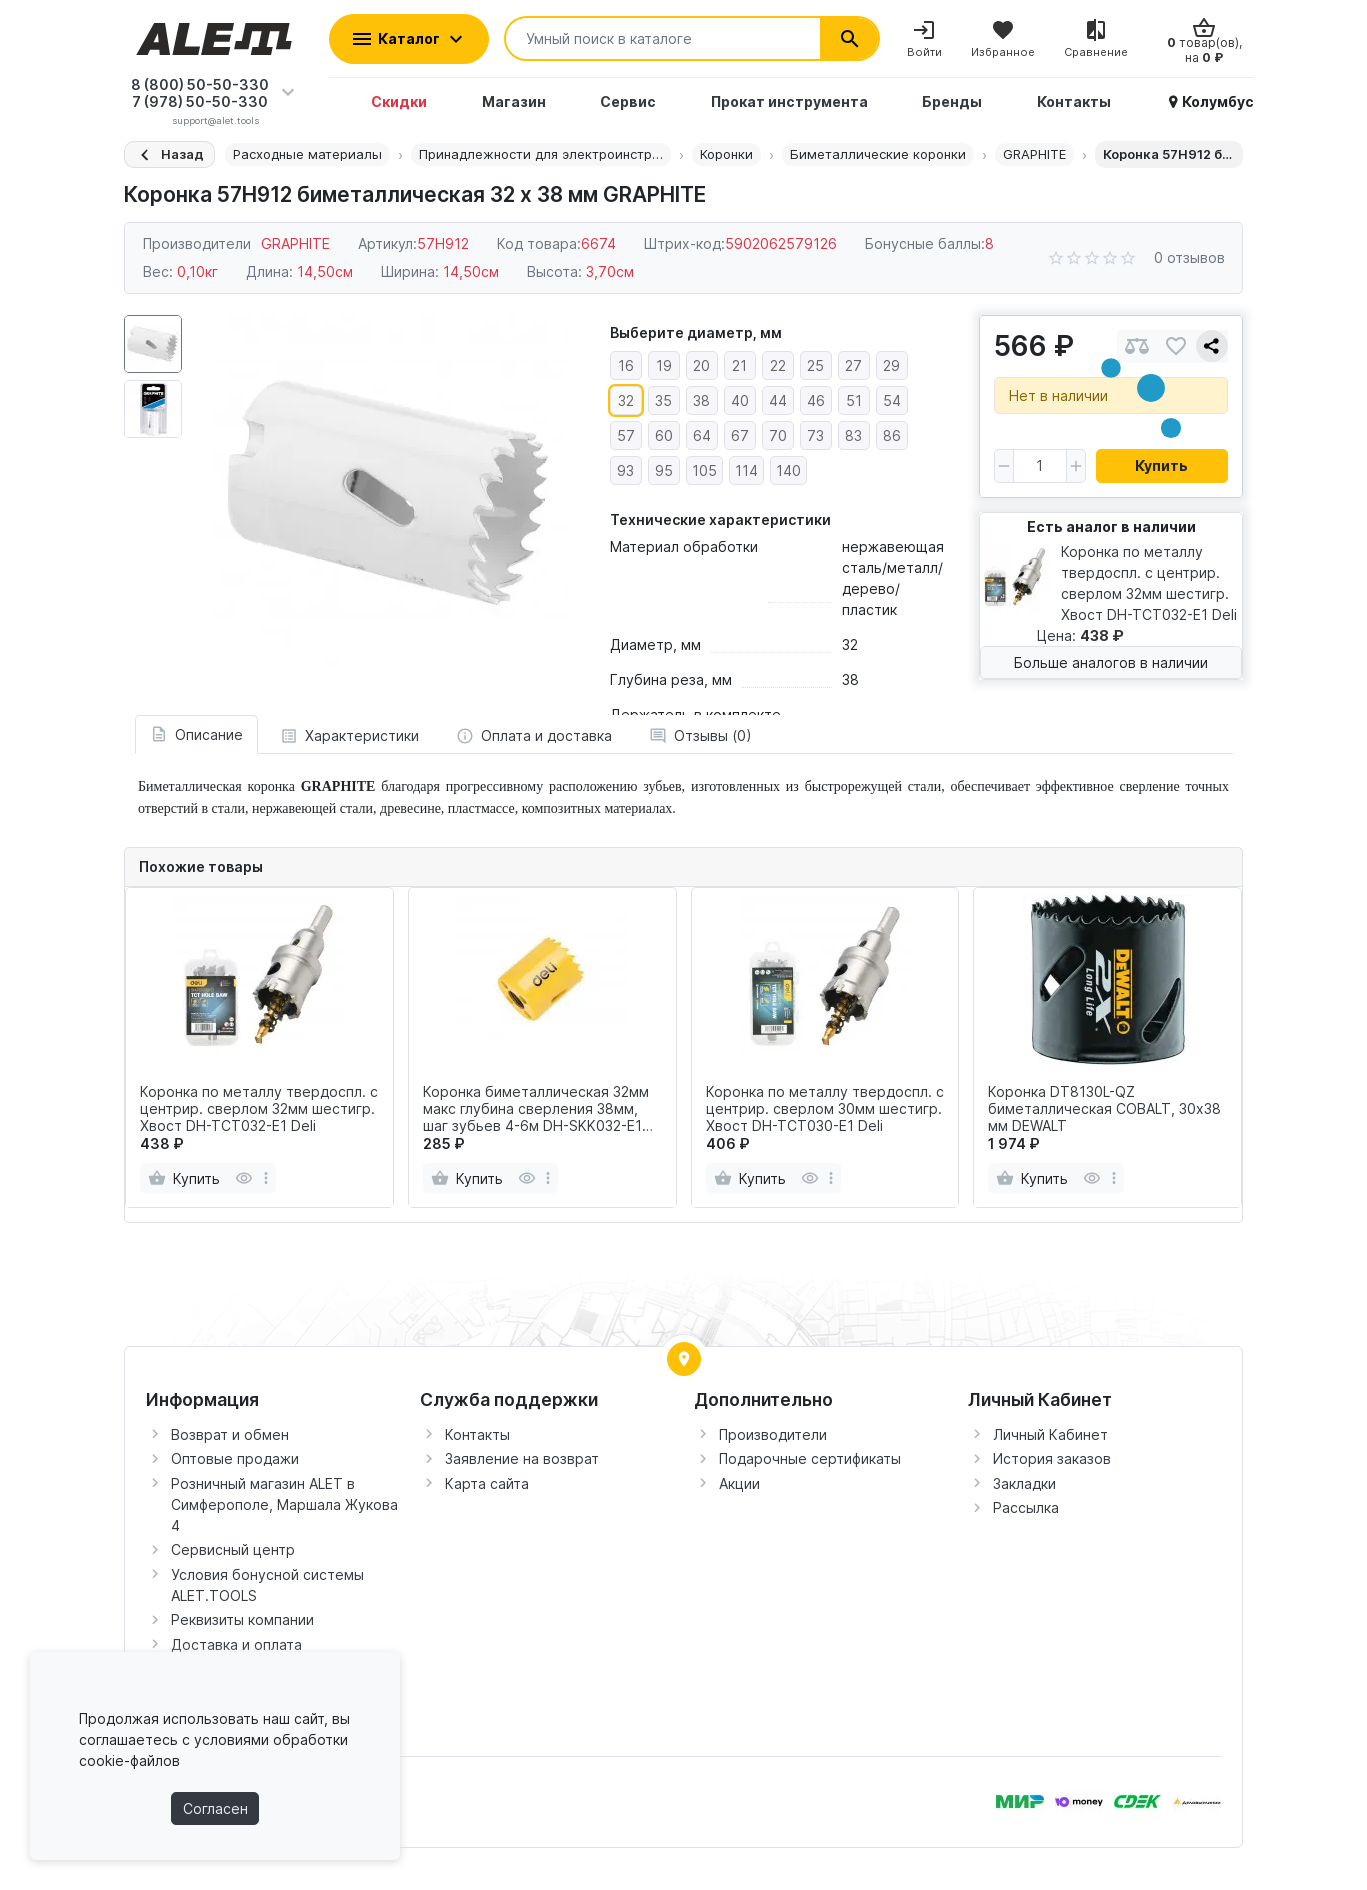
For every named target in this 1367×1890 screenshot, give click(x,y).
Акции (739, 1483)
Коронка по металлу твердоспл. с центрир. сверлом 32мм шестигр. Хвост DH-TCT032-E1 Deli (259, 1109)
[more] (266, 1178)
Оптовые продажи (235, 1458)
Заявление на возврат (522, 1458)
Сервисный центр (233, 1549)
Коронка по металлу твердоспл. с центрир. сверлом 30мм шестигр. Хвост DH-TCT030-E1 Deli (825, 1109)
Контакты (477, 1434)
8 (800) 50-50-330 (200, 84)
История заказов (1052, 1458)
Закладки (1024, 1483)
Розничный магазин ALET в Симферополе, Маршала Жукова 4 (284, 1504)
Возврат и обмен (230, 1434)
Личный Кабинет (1050, 1434)
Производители (773, 1434)
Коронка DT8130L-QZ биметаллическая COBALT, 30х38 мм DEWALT (1104, 1109)
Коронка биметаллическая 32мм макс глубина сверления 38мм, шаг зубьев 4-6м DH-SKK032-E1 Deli (536, 1109)
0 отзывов (1189, 257)
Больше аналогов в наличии (1111, 662)
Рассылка (1026, 1507)
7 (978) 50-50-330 (200, 101)
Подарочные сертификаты (810, 1458)
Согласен (215, 1808)
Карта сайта (487, 1483)
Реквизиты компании (242, 1619)
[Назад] (169, 154)
